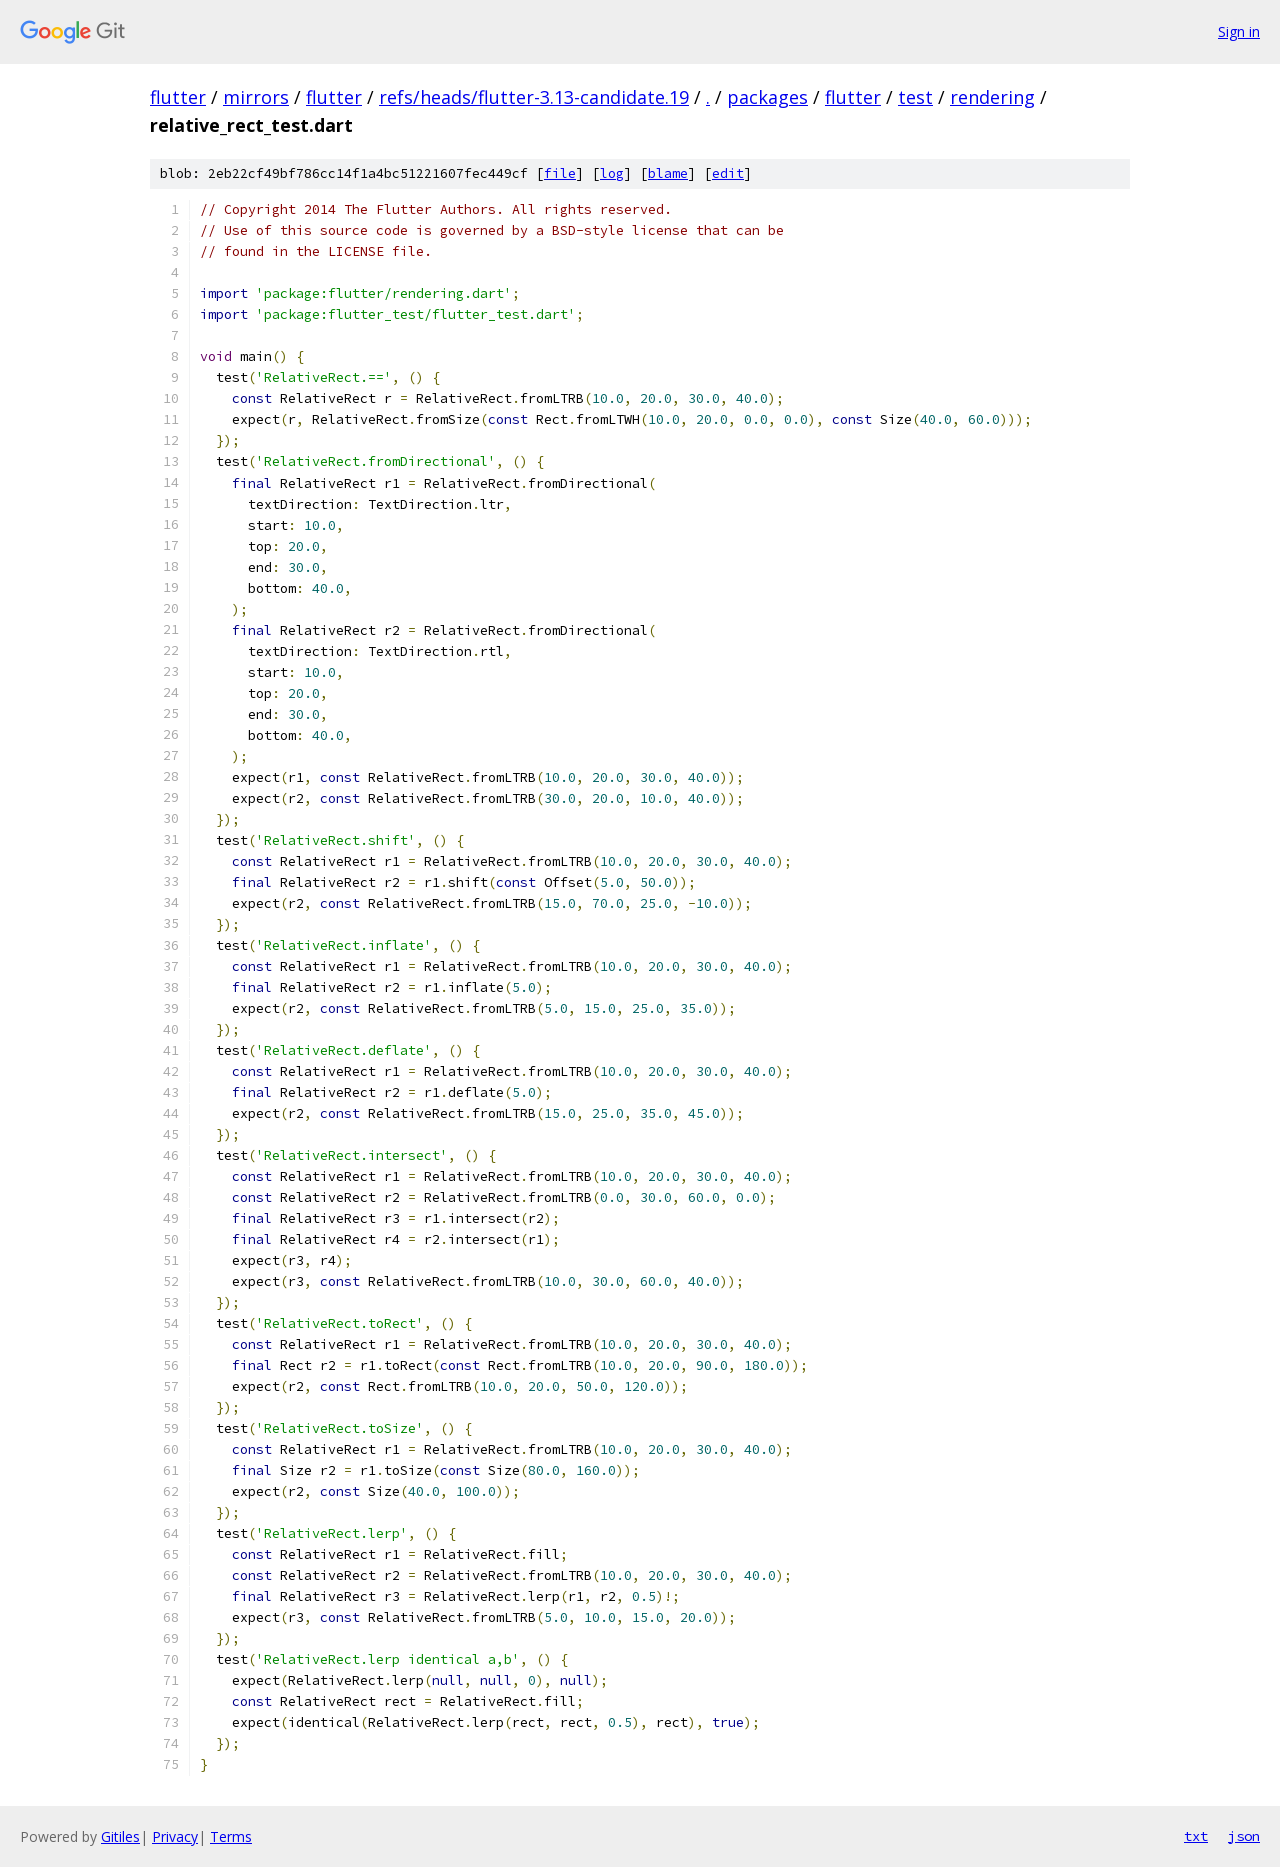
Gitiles (120, 1836)
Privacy (175, 1836)
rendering (992, 97)
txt (1196, 1836)
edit (728, 173)
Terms (231, 1836)
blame (668, 173)
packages (767, 97)
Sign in (1239, 31)
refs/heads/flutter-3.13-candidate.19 (534, 97)
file (560, 173)
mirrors (256, 97)
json (1244, 1836)
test (915, 97)
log (612, 173)
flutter (178, 97)
